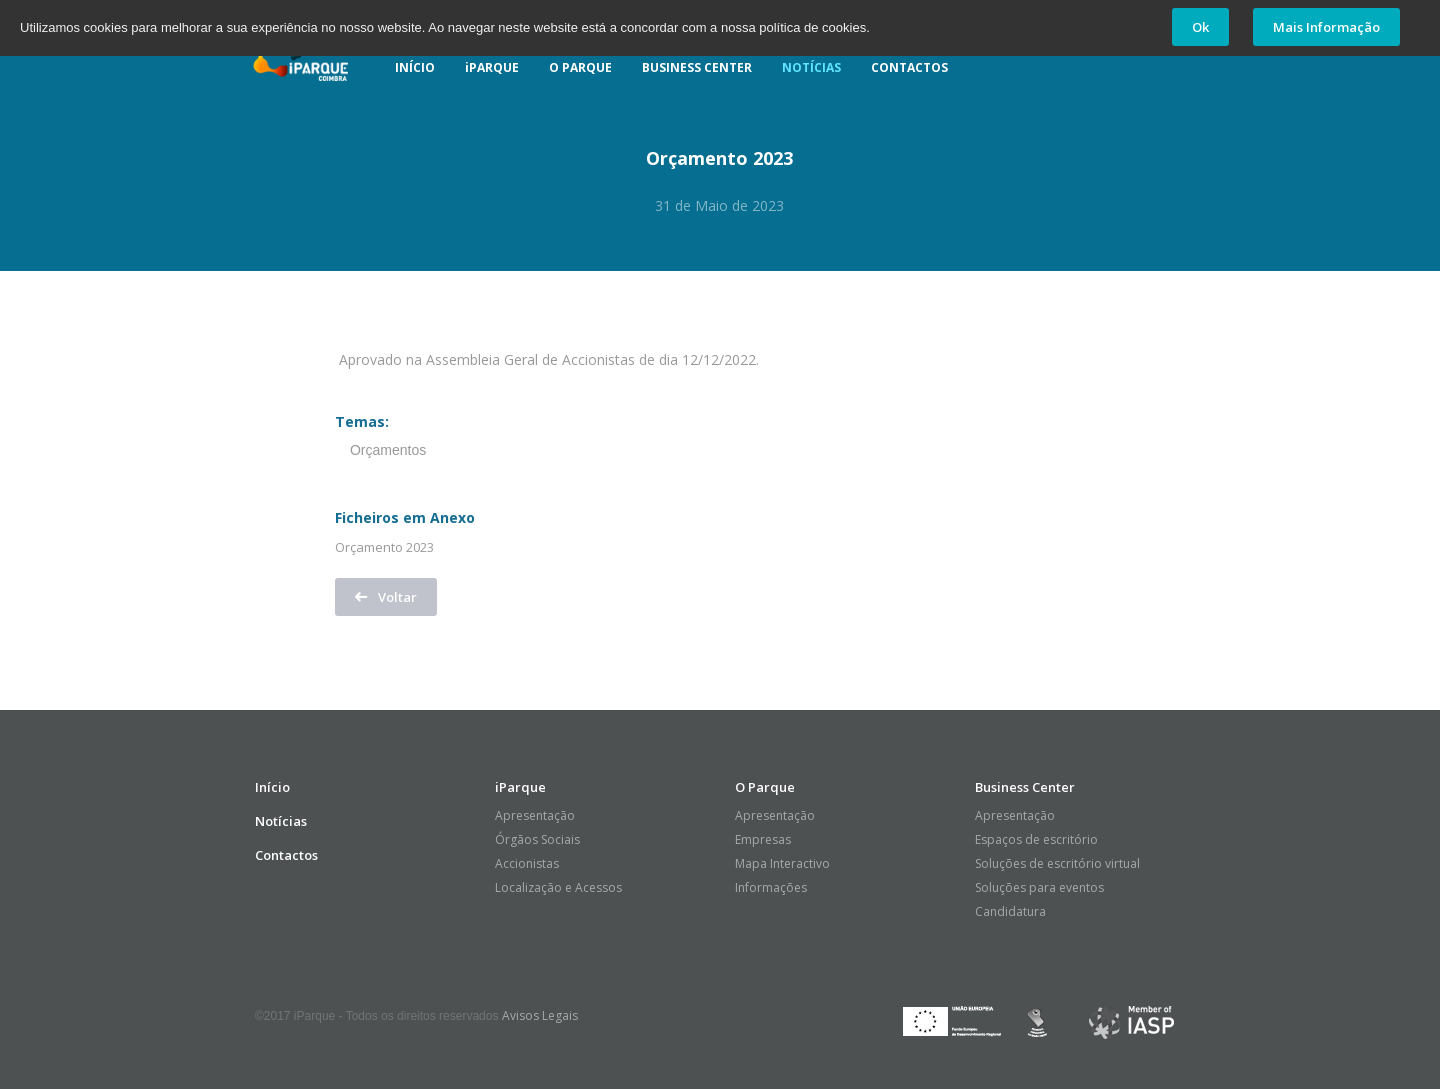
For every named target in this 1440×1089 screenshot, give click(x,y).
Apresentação (535, 815)
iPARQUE (492, 67)
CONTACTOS (909, 67)
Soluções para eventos (1039, 887)
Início (272, 787)
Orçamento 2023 (384, 547)
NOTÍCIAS (811, 67)
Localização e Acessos (558, 887)
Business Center (1025, 787)
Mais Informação (1326, 27)
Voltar (386, 597)
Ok (1200, 27)
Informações (771, 887)
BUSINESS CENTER (697, 67)
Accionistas (527, 863)
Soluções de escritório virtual (1057, 863)
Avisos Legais (540, 1015)
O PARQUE (580, 67)
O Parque (765, 787)
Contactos (286, 855)
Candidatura (1010, 911)
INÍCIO (415, 67)
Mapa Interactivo (782, 863)
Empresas (763, 839)
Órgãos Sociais (537, 839)
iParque (300, 56)
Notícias (281, 821)
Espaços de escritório (1036, 839)
